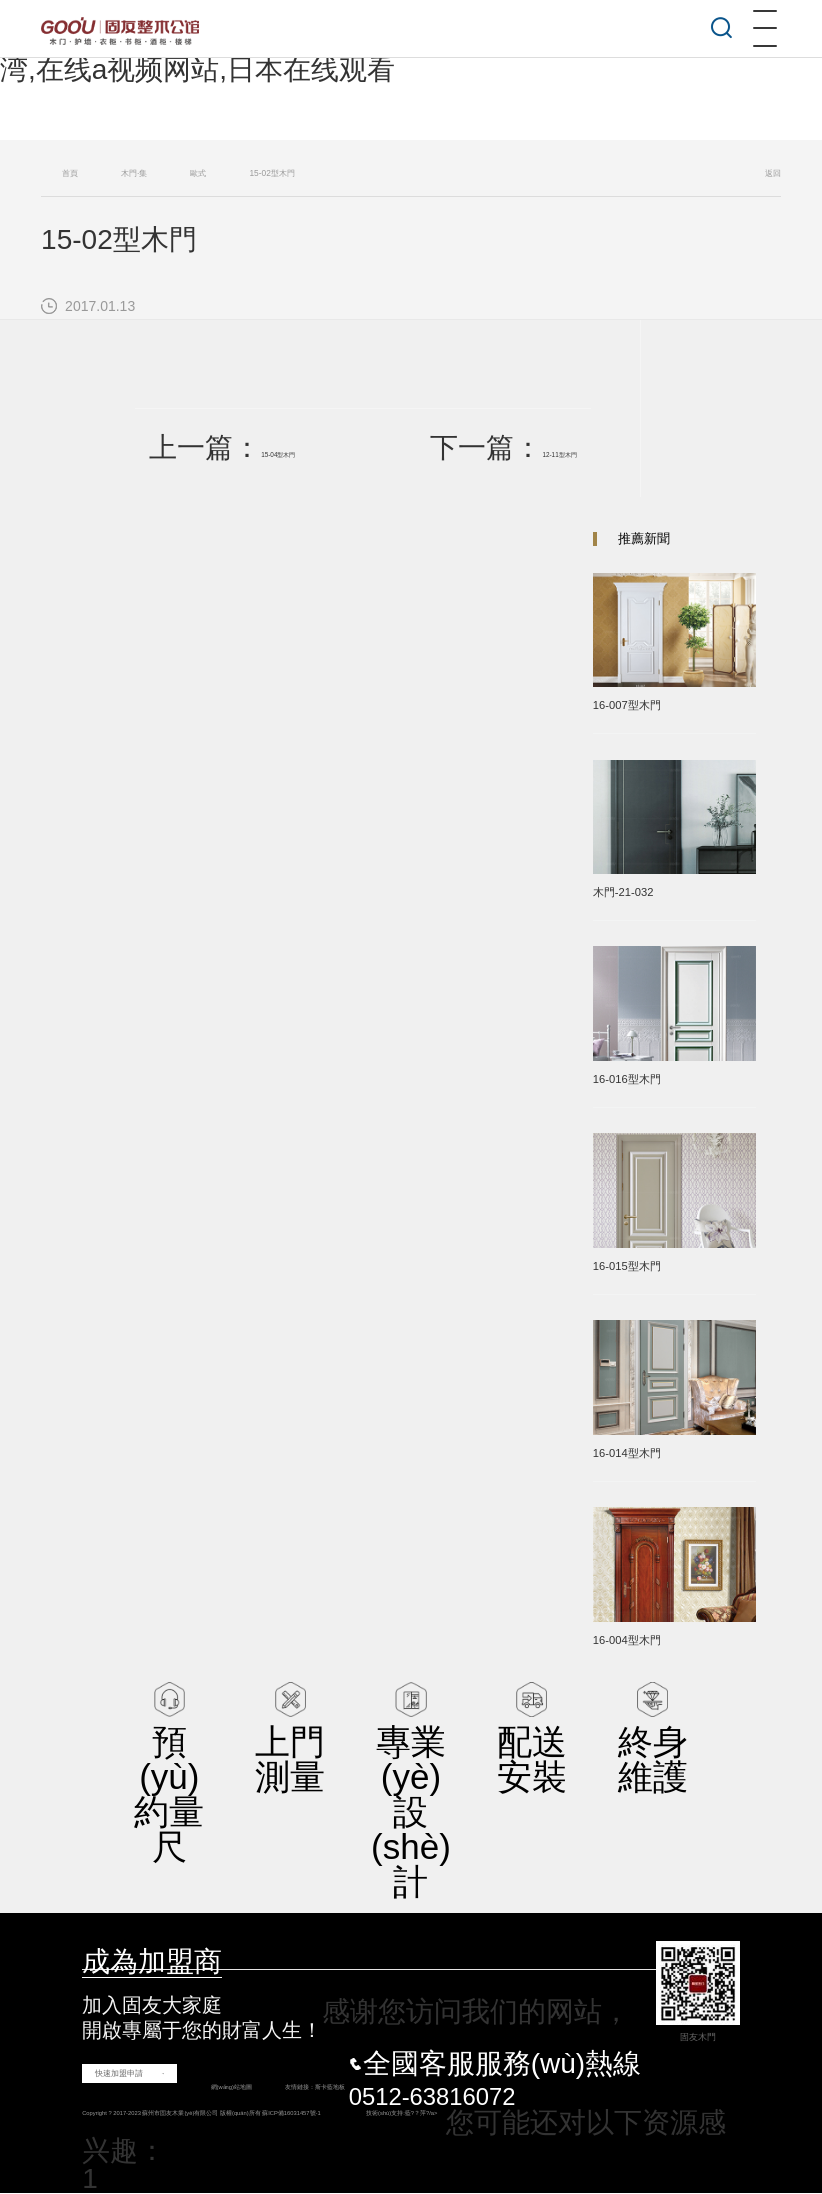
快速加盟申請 (118, 2073)
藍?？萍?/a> (549, 2114)
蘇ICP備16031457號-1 (374, 2114)
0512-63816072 (432, 2096)
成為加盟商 (152, 1961)
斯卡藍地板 (323, 2088)
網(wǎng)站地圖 (206, 2088)
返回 (773, 173)
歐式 (198, 173)
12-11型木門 (549, 453)
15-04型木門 (288, 453)
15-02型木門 (271, 173)
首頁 (70, 173)
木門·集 (134, 173)
